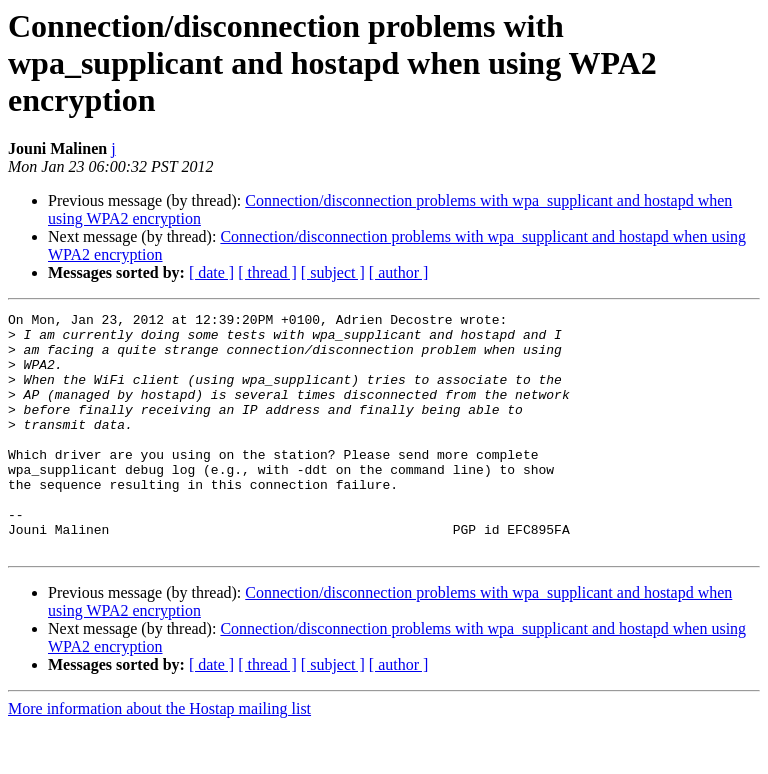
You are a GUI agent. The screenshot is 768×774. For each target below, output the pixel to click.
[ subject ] (333, 272)
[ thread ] (267, 272)
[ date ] (211, 272)
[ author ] (399, 272)
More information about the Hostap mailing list (159, 756)
